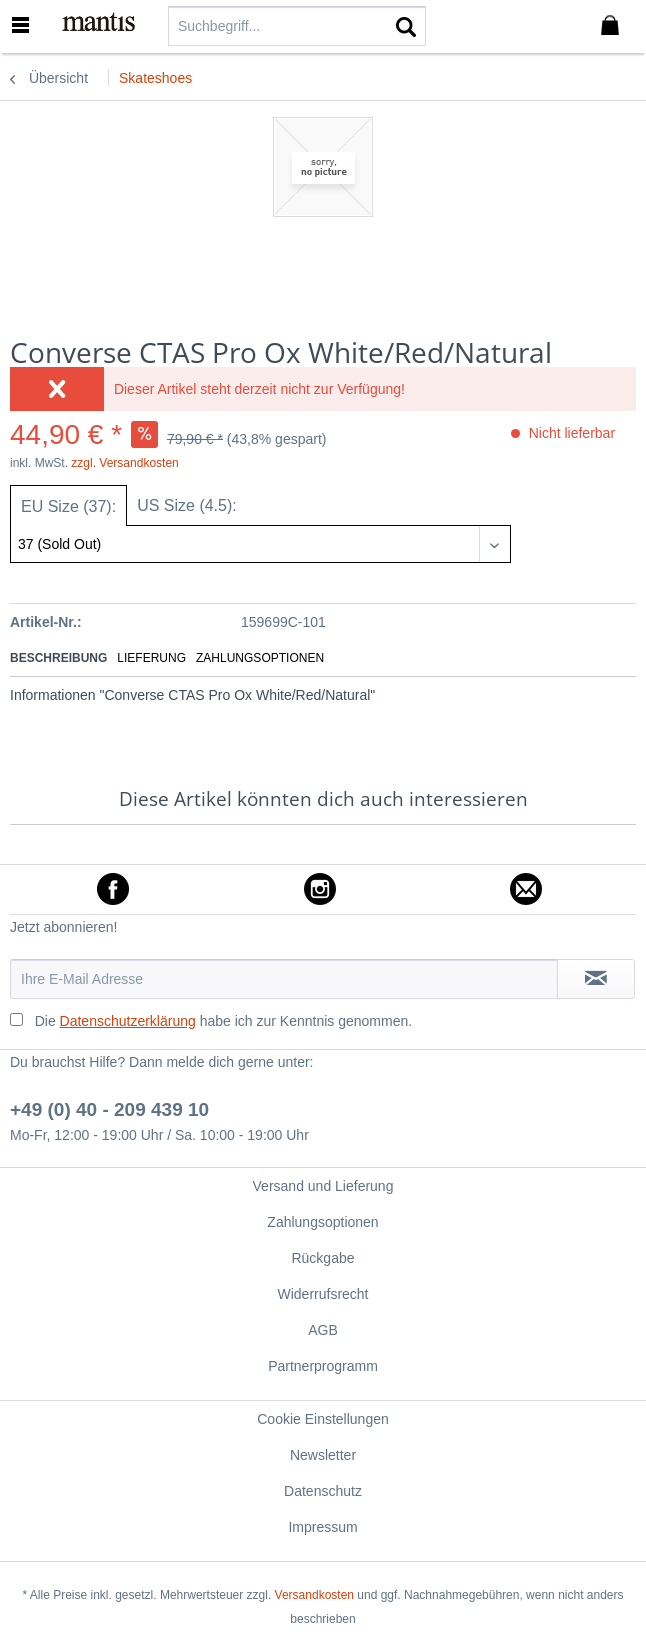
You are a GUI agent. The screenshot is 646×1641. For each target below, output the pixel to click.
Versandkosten (314, 1595)
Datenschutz (323, 1491)
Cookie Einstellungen (323, 1419)
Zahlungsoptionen (260, 658)
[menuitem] (29, 25)
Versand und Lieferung (323, 1186)
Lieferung (151, 658)
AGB (323, 1330)
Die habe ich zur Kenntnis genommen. (223, 1021)
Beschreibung (58, 658)
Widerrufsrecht (322, 1294)
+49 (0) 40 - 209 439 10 (109, 1109)
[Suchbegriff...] (297, 26)
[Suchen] (406, 26)
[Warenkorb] (614, 26)
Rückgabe (322, 1258)
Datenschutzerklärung (128, 1021)
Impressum (322, 1527)
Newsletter (323, 1455)
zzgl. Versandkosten (124, 463)
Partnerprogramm (323, 1366)
